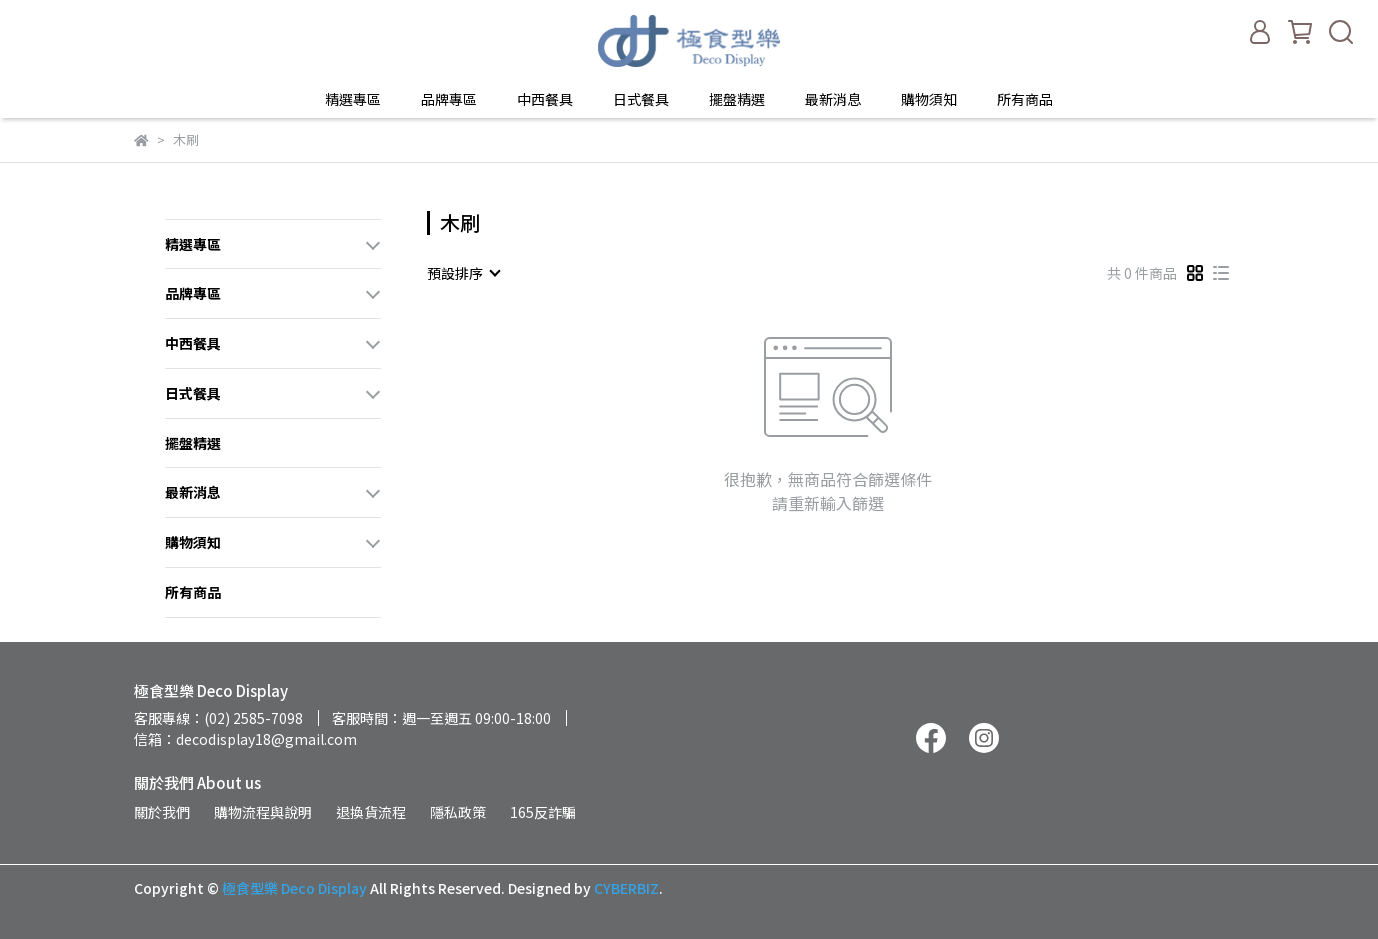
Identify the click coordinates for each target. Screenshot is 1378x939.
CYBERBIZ (626, 888)
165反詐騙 (543, 812)
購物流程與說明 (263, 812)
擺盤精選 (737, 99)
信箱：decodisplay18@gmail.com (245, 739)
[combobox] (463, 273)
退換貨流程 (371, 812)
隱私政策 (458, 812)
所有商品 (1025, 99)
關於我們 (162, 812)
